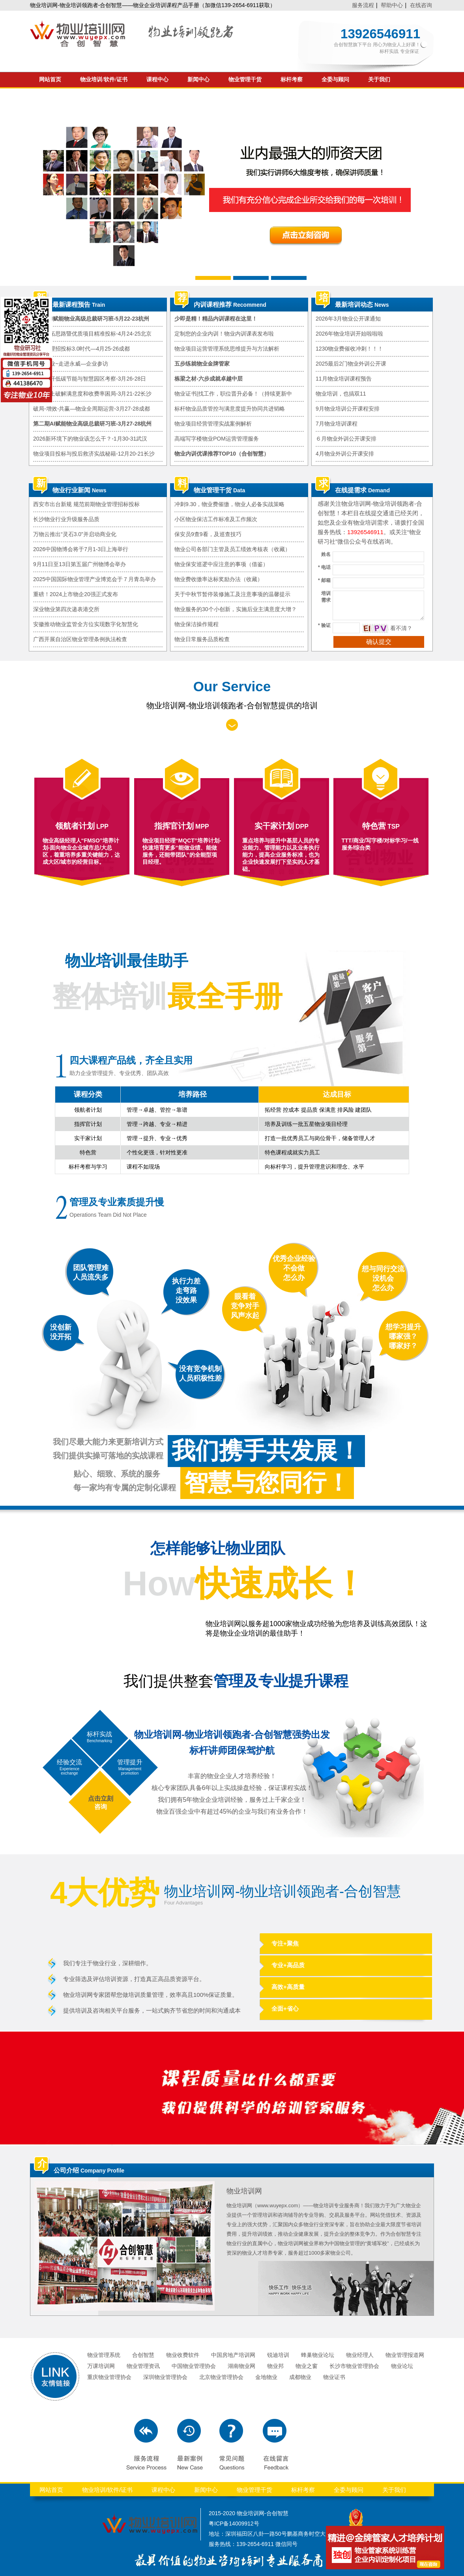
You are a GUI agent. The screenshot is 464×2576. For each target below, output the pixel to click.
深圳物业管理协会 (165, 2377)
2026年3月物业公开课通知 (348, 318)
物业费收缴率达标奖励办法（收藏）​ (218, 579)
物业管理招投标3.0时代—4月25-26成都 (81, 348)
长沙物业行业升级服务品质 (66, 519)
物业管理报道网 (404, 2355)
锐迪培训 (278, 2355)
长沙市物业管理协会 (354, 2366)
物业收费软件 (182, 2355)
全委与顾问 (335, 80)
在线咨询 (421, 5)
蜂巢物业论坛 (317, 2355)
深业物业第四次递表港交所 (66, 609)
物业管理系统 (103, 2355)
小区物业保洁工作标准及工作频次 (215, 519)
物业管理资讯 (143, 2366)
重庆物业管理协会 (109, 2377)
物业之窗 (307, 2366)
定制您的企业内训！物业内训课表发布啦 (224, 333)
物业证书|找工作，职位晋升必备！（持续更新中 (233, 393)
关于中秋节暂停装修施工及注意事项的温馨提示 (232, 594)
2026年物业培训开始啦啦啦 (349, 333)
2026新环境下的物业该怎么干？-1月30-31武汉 (90, 438)
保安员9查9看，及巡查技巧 (207, 534)
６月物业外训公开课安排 (346, 438)
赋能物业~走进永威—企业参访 (70, 363)
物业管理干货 (245, 80)
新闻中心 (198, 80)
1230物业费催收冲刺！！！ (349, 348)
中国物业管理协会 (194, 2366)
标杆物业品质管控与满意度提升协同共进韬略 (229, 408)
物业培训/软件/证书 (103, 80)
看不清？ (401, 628)
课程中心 (157, 80)
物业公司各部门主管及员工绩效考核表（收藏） (232, 549)
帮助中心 (392, 5)
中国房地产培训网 (233, 2355)
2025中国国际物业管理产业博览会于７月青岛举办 (94, 579)
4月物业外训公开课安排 (345, 453)
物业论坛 (402, 2366)
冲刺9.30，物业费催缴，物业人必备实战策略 (229, 504)
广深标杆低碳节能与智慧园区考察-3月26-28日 (89, 378)
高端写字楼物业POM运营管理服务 (216, 438)
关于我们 (379, 80)
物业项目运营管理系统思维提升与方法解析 (226, 348)
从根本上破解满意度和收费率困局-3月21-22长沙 (92, 393)
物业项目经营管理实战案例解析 (213, 423)
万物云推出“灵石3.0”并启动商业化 (74, 534)
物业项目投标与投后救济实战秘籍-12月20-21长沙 (94, 453)
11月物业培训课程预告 (344, 378)
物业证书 (334, 2377)
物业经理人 (360, 2355)
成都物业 (300, 2377)
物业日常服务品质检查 (202, 639)
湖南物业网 (241, 2366)
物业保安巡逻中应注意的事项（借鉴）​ (221, 564)
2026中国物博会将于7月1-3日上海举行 (80, 549)
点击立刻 (100, 1798)
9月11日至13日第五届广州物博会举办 (79, 564)
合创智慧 (143, 2355)
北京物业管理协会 (221, 2377)
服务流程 (363, 5)
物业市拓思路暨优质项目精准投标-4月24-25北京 (92, 333)
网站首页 (50, 80)
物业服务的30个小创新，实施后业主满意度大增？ (235, 609)
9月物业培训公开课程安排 (348, 408)
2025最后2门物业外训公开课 (351, 363)
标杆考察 (292, 80)
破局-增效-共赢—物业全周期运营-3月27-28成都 (91, 408)
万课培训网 (101, 2366)
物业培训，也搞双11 (341, 393)
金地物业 (266, 2377)
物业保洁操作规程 (196, 624)
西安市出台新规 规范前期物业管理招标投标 (86, 504)
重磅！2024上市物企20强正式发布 (75, 594)
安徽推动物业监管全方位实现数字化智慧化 (85, 624)
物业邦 (275, 2366)
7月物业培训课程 (336, 423)
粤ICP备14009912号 (234, 2523)
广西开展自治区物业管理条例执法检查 (80, 639)
